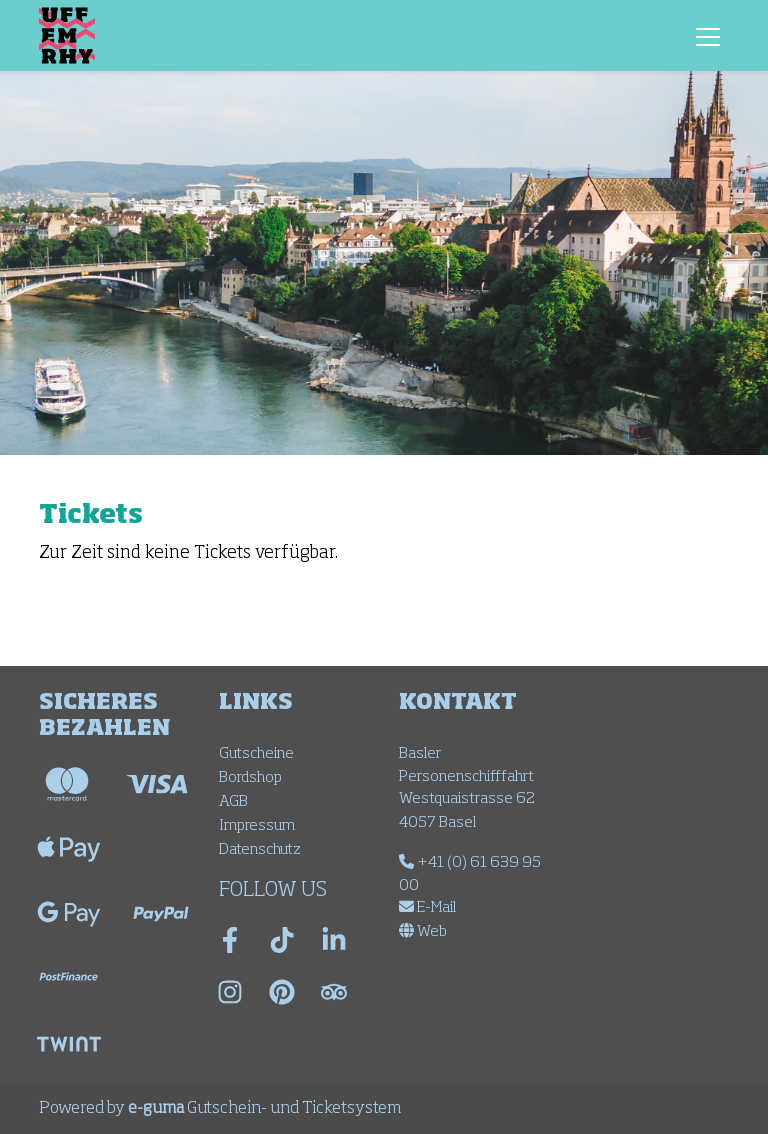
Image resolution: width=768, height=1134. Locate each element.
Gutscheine (256, 753)
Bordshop (250, 777)
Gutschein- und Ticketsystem (264, 1109)
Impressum (257, 825)
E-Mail (427, 907)
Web (423, 931)
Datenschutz (260, 849)
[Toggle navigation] (708, 36)
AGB (233, 801)
